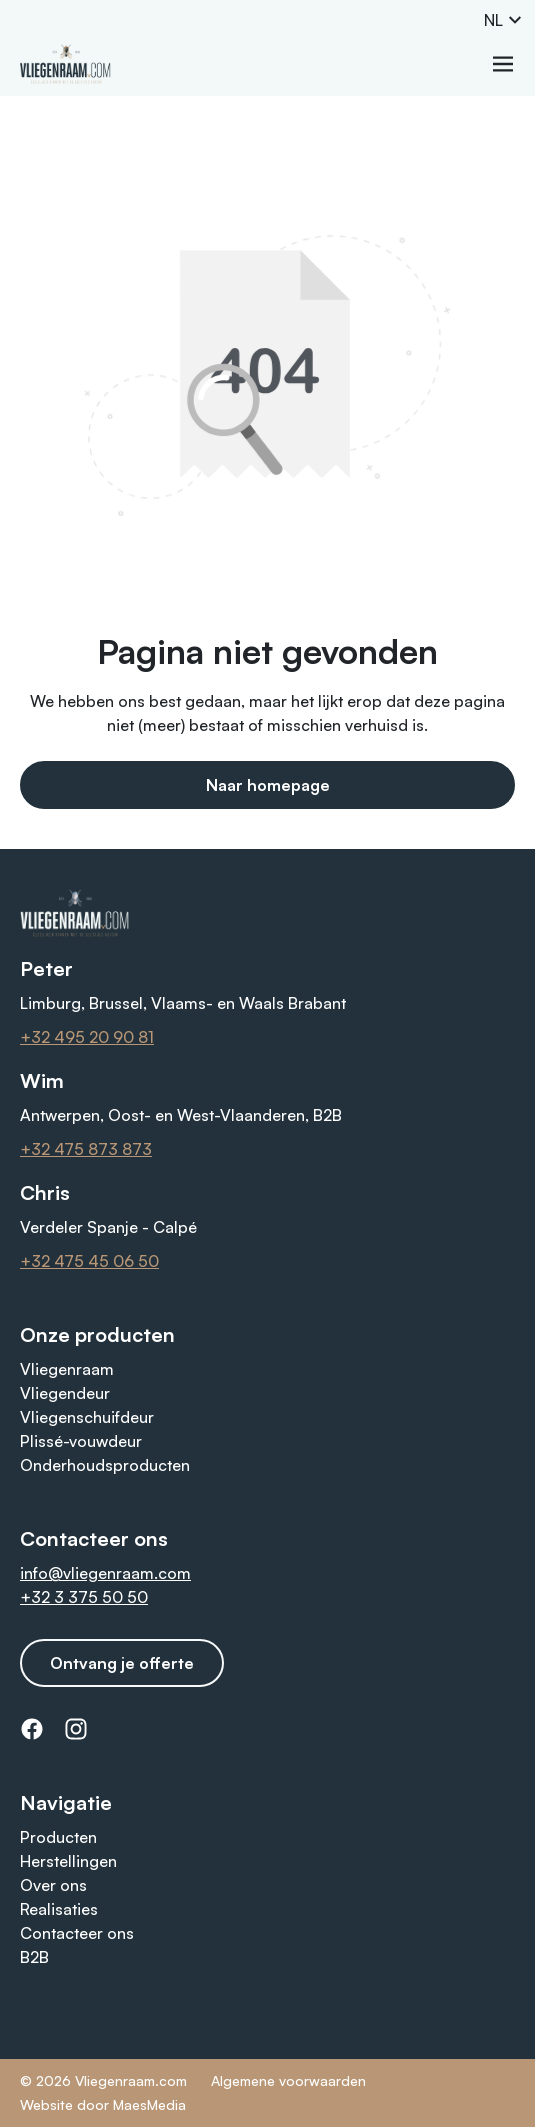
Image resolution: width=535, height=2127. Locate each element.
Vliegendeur (65, 1393)
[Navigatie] (503, 64)
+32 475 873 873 (86, 1149)
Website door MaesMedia (103, 2104)
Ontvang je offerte (122, 1663)
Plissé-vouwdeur (81, 1441)
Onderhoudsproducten (105, 1465)
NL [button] (503, 20)
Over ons (53, 1885)
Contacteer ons (77, 1933)
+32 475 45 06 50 (89, 1261)
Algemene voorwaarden (288, 2080)
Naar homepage (268, 785)
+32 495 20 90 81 (87, 1037)
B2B (34, 1957)
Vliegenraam (67, 1369)
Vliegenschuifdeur (87, 1417)
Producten (58, 1837)
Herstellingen (68, 1861)
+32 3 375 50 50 (84, 1597)
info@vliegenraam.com (105, 1573)
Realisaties (59, 1909)
